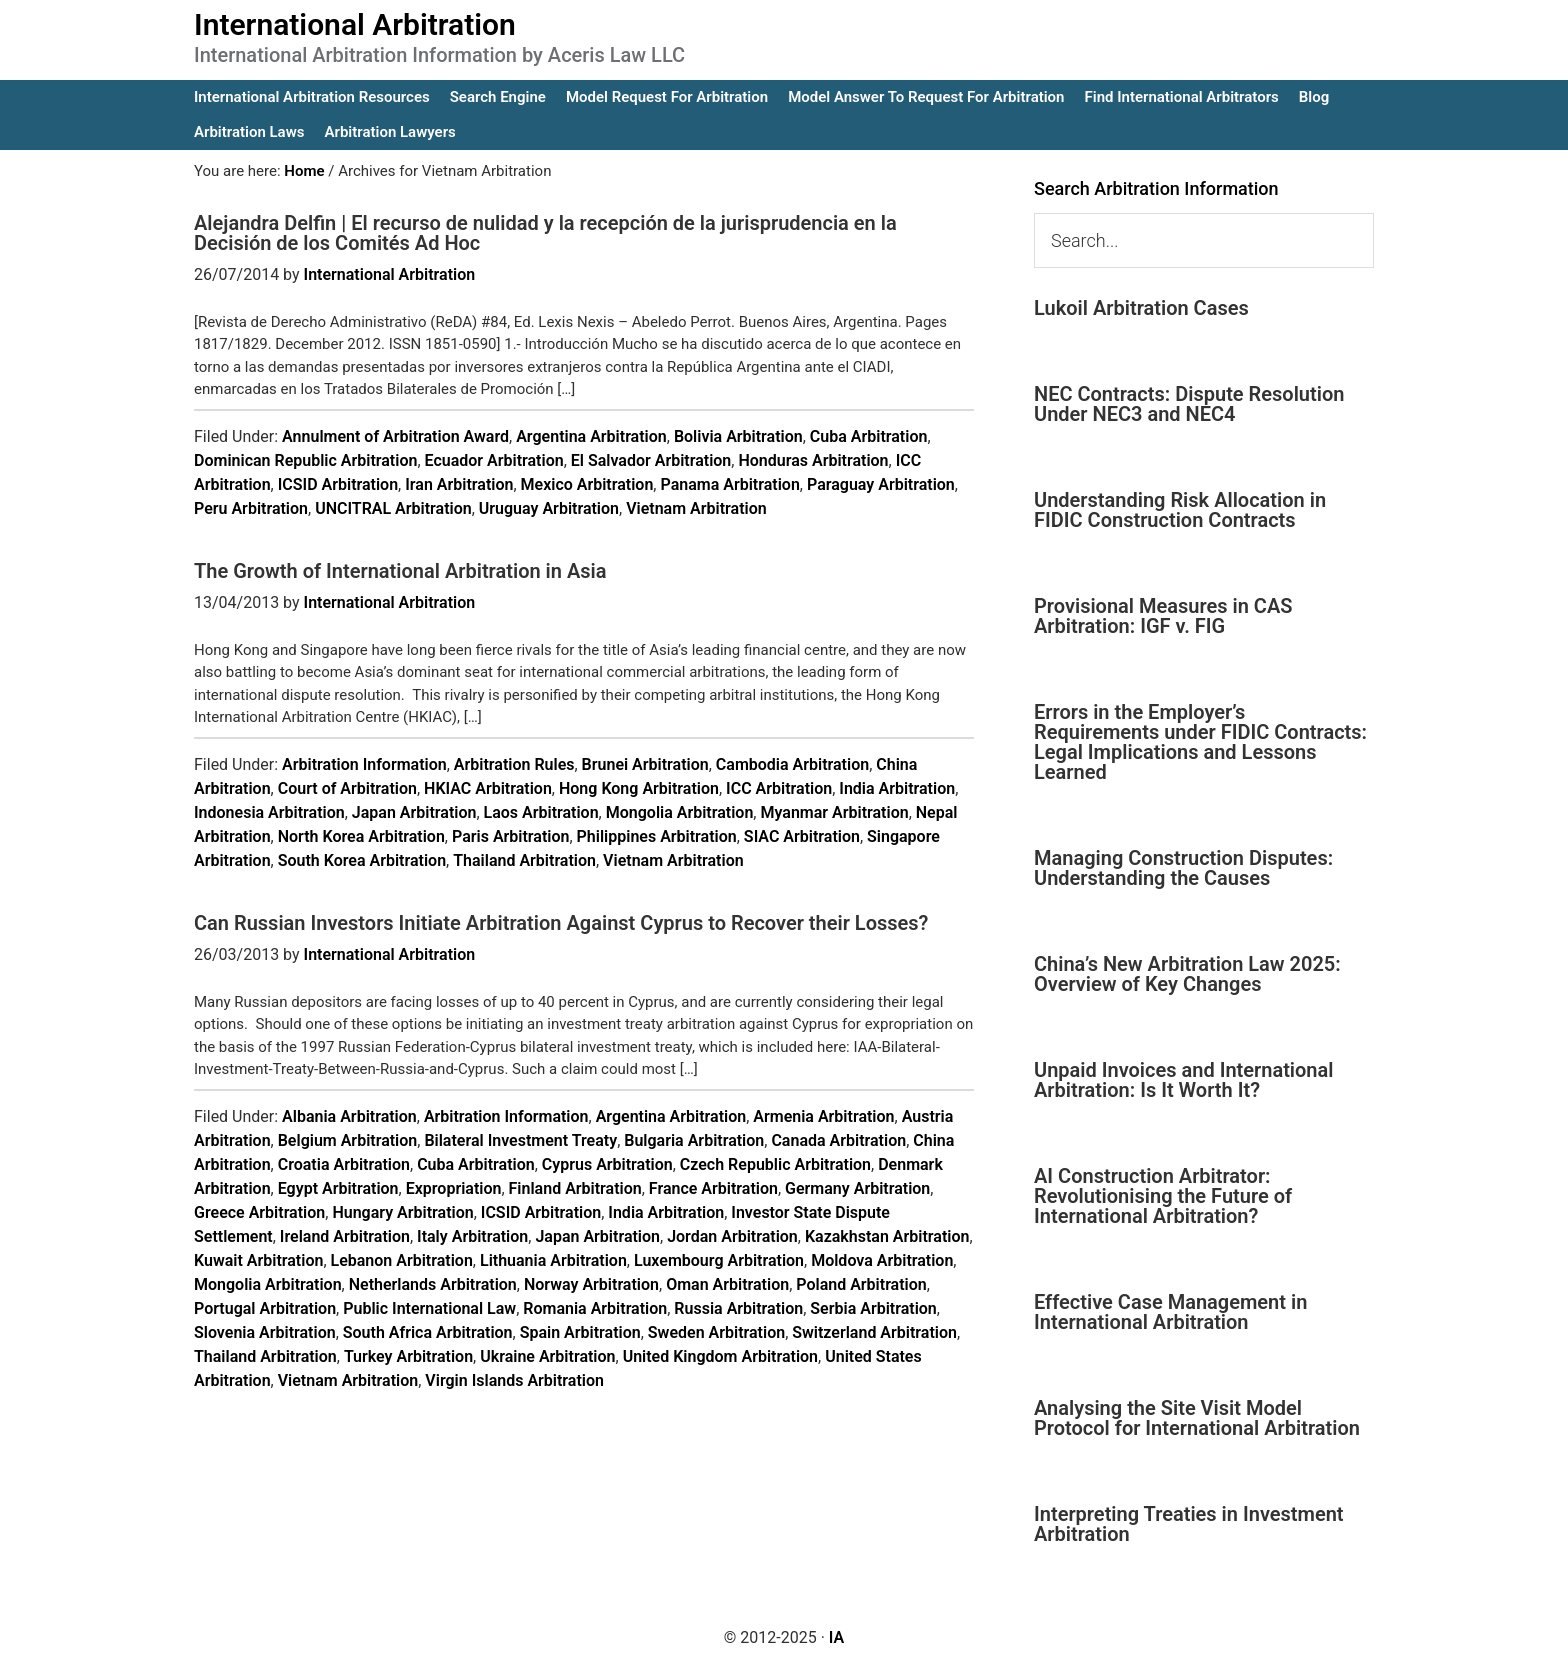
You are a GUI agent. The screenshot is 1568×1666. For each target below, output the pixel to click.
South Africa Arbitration (428, 1332)
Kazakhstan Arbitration (887, 1236)
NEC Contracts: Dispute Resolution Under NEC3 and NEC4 (1189, 404)
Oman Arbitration (727, 1284)
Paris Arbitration (510, 836)
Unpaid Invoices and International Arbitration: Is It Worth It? (1183, 1080)
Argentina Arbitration (591, 436)
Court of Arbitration (347, 788)
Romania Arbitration (595, 1308)
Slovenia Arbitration (265, 1332)
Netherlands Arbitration (433, 1284)
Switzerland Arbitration (874, 1332)
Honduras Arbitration (813, 460)
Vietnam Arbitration (696, 508)
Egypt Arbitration (338, 1188)
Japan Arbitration (414, 812)
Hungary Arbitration (402, 1212)
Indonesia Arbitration (269, 812)
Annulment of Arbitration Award (395, 436)
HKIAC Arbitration (488, 788)
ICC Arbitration (779, 788)
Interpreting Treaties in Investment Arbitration (1189, 1524)
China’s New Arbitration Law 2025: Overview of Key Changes (1187, 974)
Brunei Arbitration (645, 764)
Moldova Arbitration (882, 1260)
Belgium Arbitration (348, 1140)
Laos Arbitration (541, 812)
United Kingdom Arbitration (720, 1356)
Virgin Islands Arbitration (514, 1380)
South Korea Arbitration (362, 860)
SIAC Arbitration (802, 836)
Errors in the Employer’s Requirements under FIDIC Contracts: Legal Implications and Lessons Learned (1200, 742)
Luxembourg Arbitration (719, 1260)
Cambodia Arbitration (792, 764)
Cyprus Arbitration (607, 1164)
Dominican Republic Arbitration (305, 460)
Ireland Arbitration (345, 1236)
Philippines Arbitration (657, 836)
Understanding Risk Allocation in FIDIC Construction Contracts (1180, 510)
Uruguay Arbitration (549, 508)
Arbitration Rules (514, 764)
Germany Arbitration (857, 1188)
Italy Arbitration (472, 1236)
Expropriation (454, 1188)
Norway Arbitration (591, 1284)
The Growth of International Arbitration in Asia (400, 571)
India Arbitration (897, 788)
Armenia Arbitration (823, 1116)
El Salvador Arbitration (651, 460)
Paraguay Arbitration (881, 484)
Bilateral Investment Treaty (520, 1140)
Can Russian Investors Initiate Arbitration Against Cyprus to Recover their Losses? (561, 923)
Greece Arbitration (259, 1212)
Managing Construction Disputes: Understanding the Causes (1183, 868)
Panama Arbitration (729, 484)
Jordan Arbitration (732, 1236)
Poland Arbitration (861, 1284)
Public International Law (429, 1308)
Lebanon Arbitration (402, 1260)
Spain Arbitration (580, 1332)
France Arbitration (713, 1188)
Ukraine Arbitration (547, 1356)
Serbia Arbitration (873, 1308)
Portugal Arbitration (265, 1308)
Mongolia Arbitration (680, 812)
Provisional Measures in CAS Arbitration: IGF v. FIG (1163, 616)
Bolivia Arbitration (738, 436)
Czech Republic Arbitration (775, 1164)
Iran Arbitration (459, 484)
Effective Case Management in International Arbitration (1170, 1312)
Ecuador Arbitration (494, 460)
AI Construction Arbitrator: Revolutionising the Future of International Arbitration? (1163, 1196)
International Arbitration (355, 24)
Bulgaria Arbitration (694, 1140)
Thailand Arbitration (524, 860)
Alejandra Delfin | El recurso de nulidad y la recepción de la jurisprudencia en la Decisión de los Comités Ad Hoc (545, 233)
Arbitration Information (364, 764)
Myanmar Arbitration (834, 812)
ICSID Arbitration (338, 484)
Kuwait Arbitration (258, 1260)
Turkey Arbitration (408, 1356)
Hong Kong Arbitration (639, 788)
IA (836, 1637)
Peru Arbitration (251, 508)
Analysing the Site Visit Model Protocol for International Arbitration (1197, 1418)
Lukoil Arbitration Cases (1141, 308)
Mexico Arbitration (587, 484)
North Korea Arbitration (361, 836)
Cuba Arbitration (869, 436)
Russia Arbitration (738, 1308)
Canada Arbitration (838, 1140)
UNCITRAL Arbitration (393, 508)
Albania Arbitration (349, 1116)
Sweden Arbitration (716, 1332)
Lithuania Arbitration (553, 1260)
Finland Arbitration (575, 1188)
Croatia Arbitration (344, 1164)
